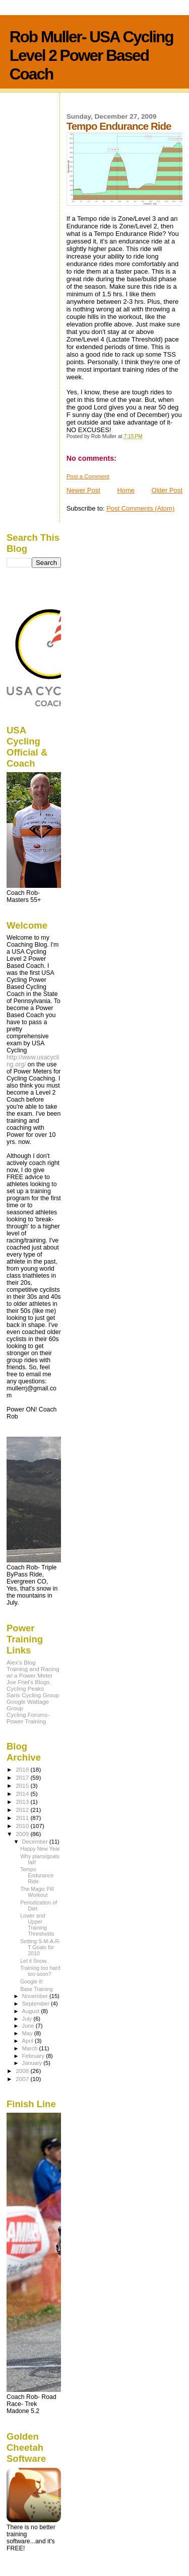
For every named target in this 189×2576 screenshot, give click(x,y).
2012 (23, 1809)
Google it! (31, 1981)
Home (126, 490)
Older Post (167, 490)
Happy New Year (40, 1849)
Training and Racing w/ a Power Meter (33, 1672)
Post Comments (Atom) (140, 508)
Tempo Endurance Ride (36, 1875)
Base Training (36, 1989)
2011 (23, 1817)
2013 (23, 1801)
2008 (23, 2070)
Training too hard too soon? (40, 1971)
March (30, 2048)
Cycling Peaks (25, 1688)
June (29, 2026)
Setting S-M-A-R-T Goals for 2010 (40, 1947)
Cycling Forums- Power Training (28, 1717)
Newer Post (83, 490)
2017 (23, 1777)
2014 (23, 1793)
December (35, 1842)
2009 (23, 1834)
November (35, 1996)
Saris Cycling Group (33, 1695)
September (36, 2004)
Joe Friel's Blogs (28, 1682)
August (31, 2011)
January (33, 2063)
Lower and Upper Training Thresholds (37, 1925)
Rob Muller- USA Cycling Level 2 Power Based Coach (91, 55)
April (28, 2041)
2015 (23, 1785)
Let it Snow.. (34, 1961)
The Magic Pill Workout (36, 1892)
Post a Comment (88, 476)
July (28, 2019)
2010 (23, 1825)
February (34, 2056)
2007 (23, 2078)
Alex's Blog (21, 1662)
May (28, 2033)
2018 (23, 1769)
